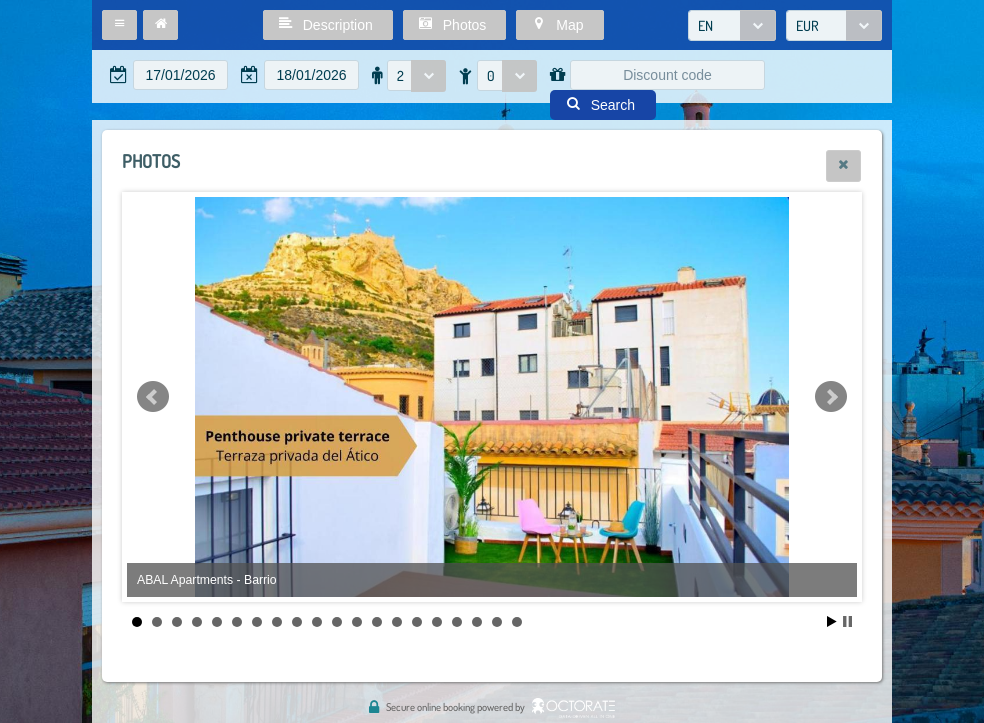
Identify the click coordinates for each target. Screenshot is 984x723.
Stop (847, 621)
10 (317, 622)
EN (705, 25)
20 (517, 622)
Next (831, 397)
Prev (153, 397)
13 (377, 622)
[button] (119, 25)
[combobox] (732, 25)
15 (417, 622)
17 (457, 622)
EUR (807, 25)
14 (397, 622)
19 (497, 622)
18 (477, 622)
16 (437, 622)
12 (357, 622)
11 (337, 622)
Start (832, 621)
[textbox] (180, 75)
